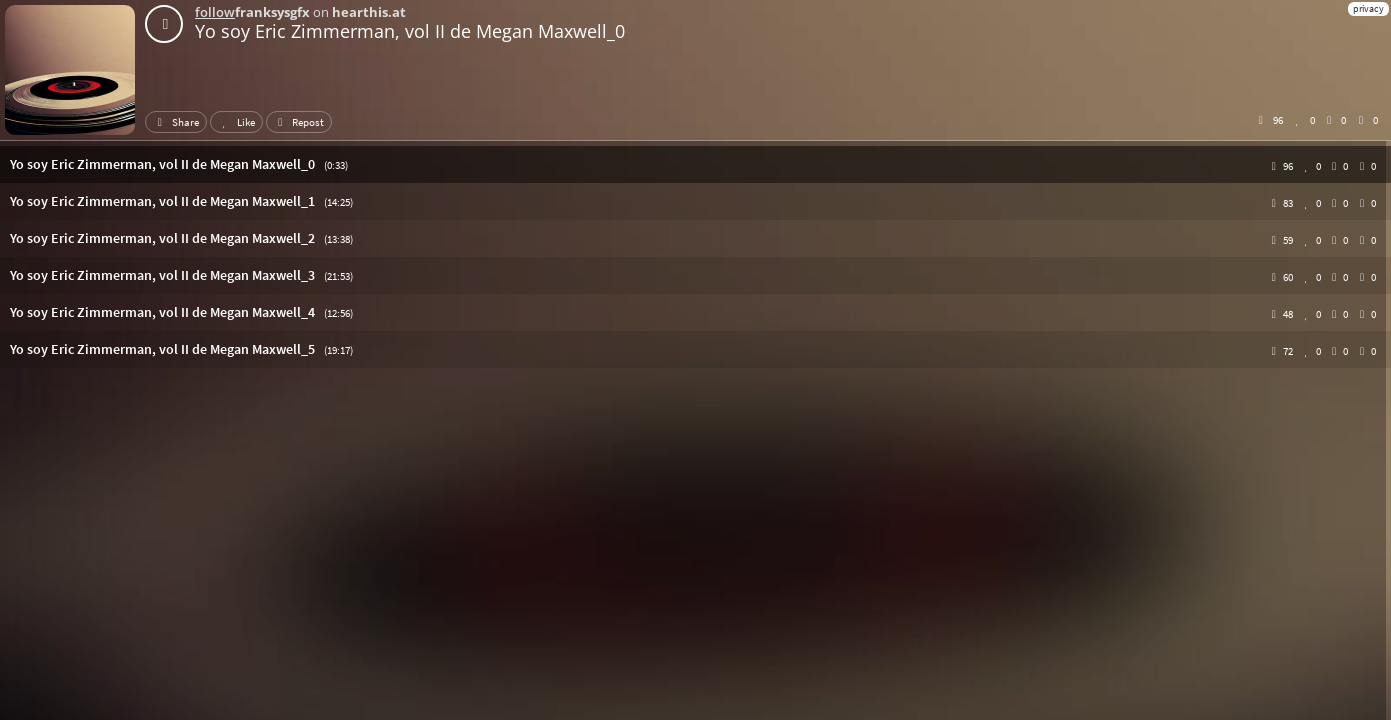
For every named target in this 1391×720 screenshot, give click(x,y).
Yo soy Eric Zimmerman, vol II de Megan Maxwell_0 (410, 31)
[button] (695, 164)
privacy (1368, 8)
